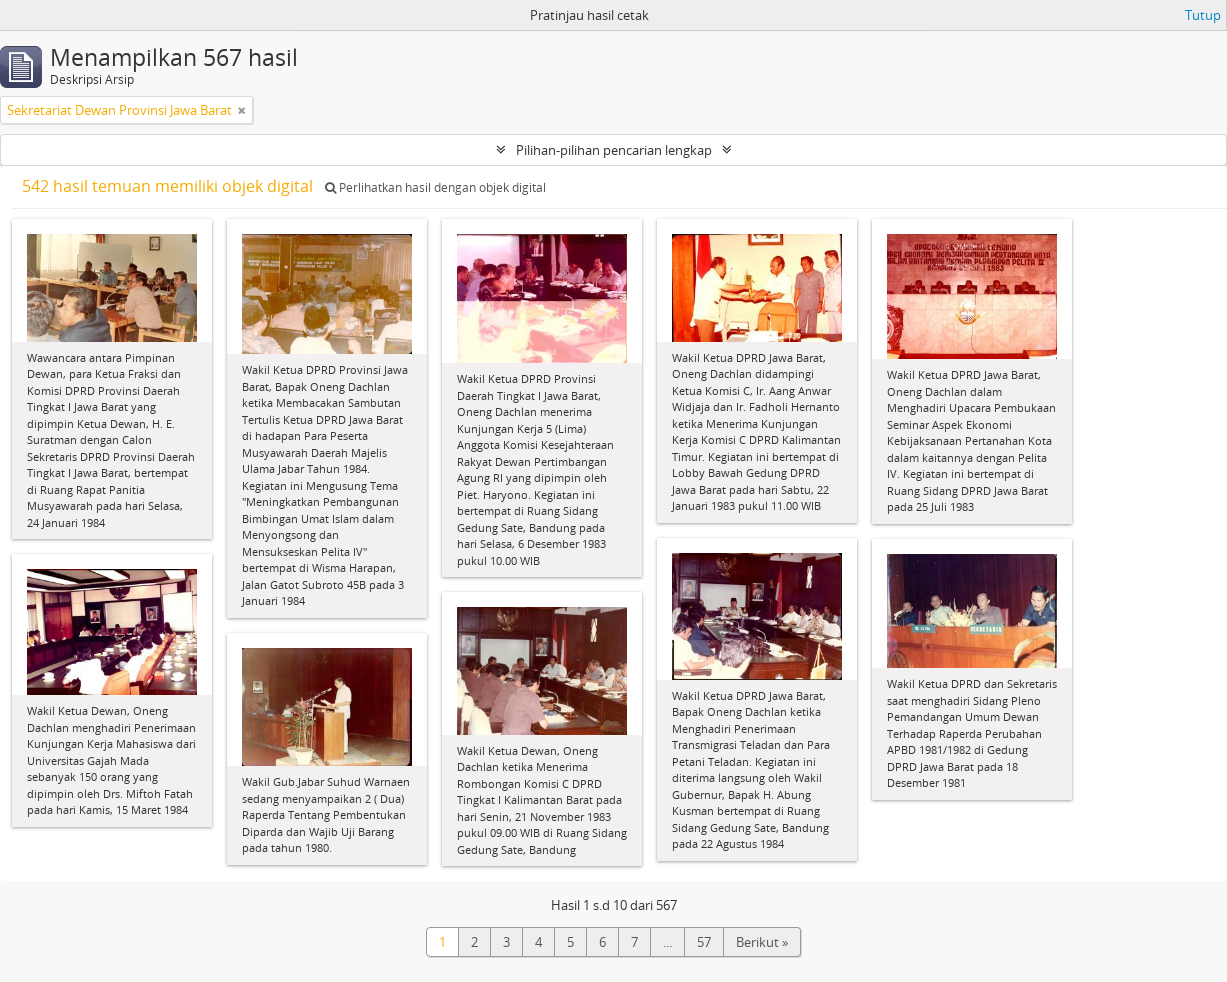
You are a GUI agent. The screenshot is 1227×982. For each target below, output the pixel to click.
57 (704, 942)
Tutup (1203, 15)
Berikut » (762, 942)
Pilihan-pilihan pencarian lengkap (614, 150)
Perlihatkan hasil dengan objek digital (435, 187)
